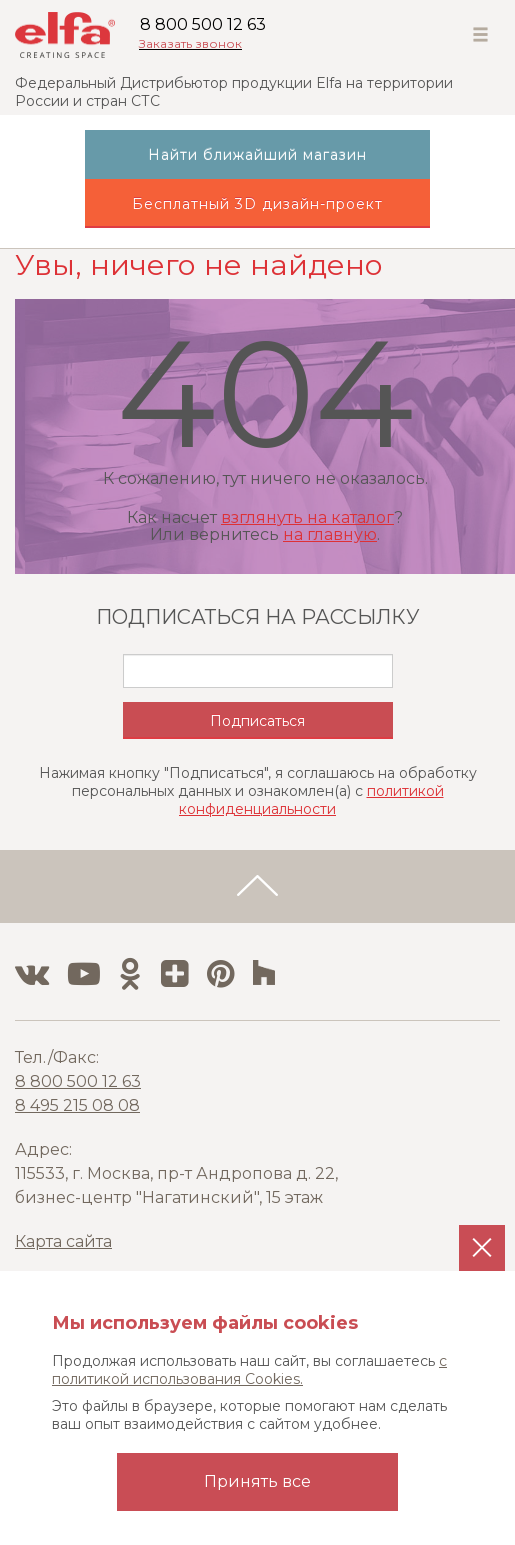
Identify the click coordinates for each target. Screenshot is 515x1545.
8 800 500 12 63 (203, 24)
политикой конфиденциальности (311, 800)
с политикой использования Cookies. (249, 1370)
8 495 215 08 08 (77, 1105)
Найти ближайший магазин (257, 155)
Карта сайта (63, 1241)
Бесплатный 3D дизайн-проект (257, 204)
